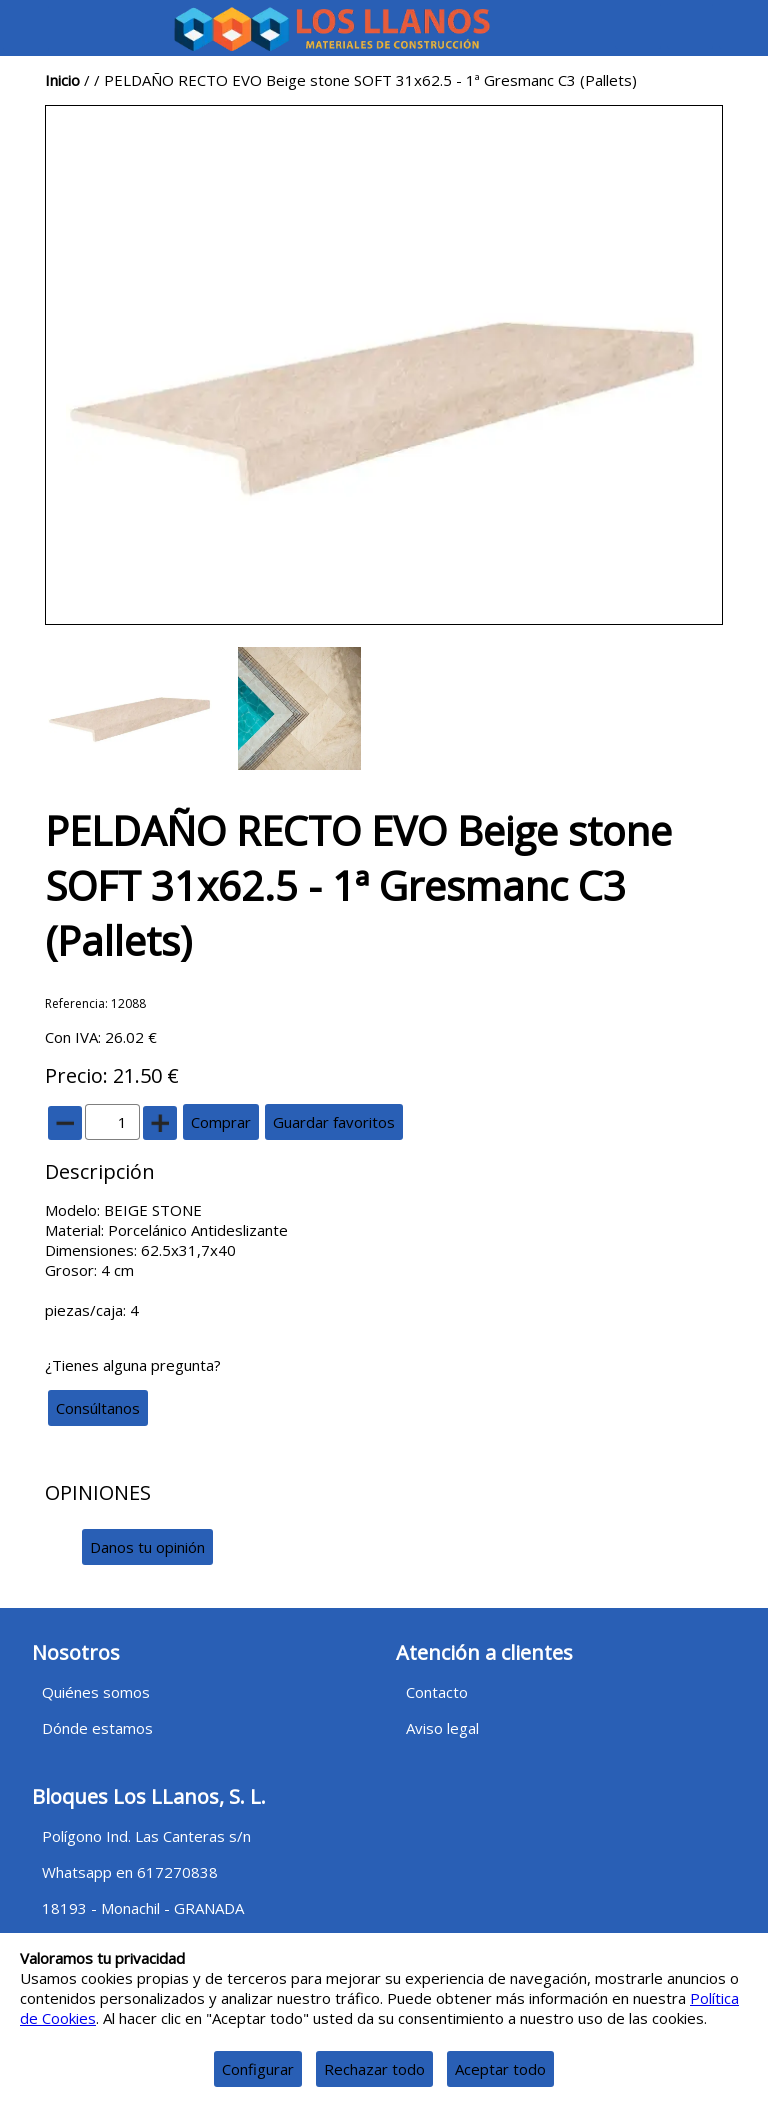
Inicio (62, 80)
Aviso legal (442, 1728)
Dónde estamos (97, 1728)
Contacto (437, 1692)
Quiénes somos (96, 1692)
